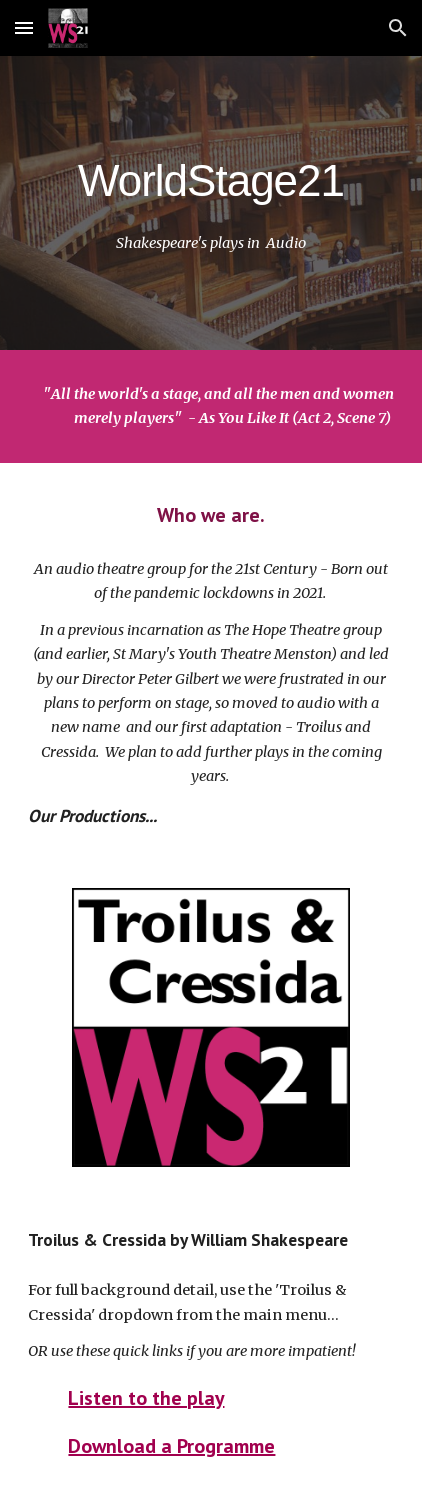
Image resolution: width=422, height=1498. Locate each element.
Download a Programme (171, 1446)
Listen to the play (146, 1398)
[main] (210, 176)
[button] (24, 27)
